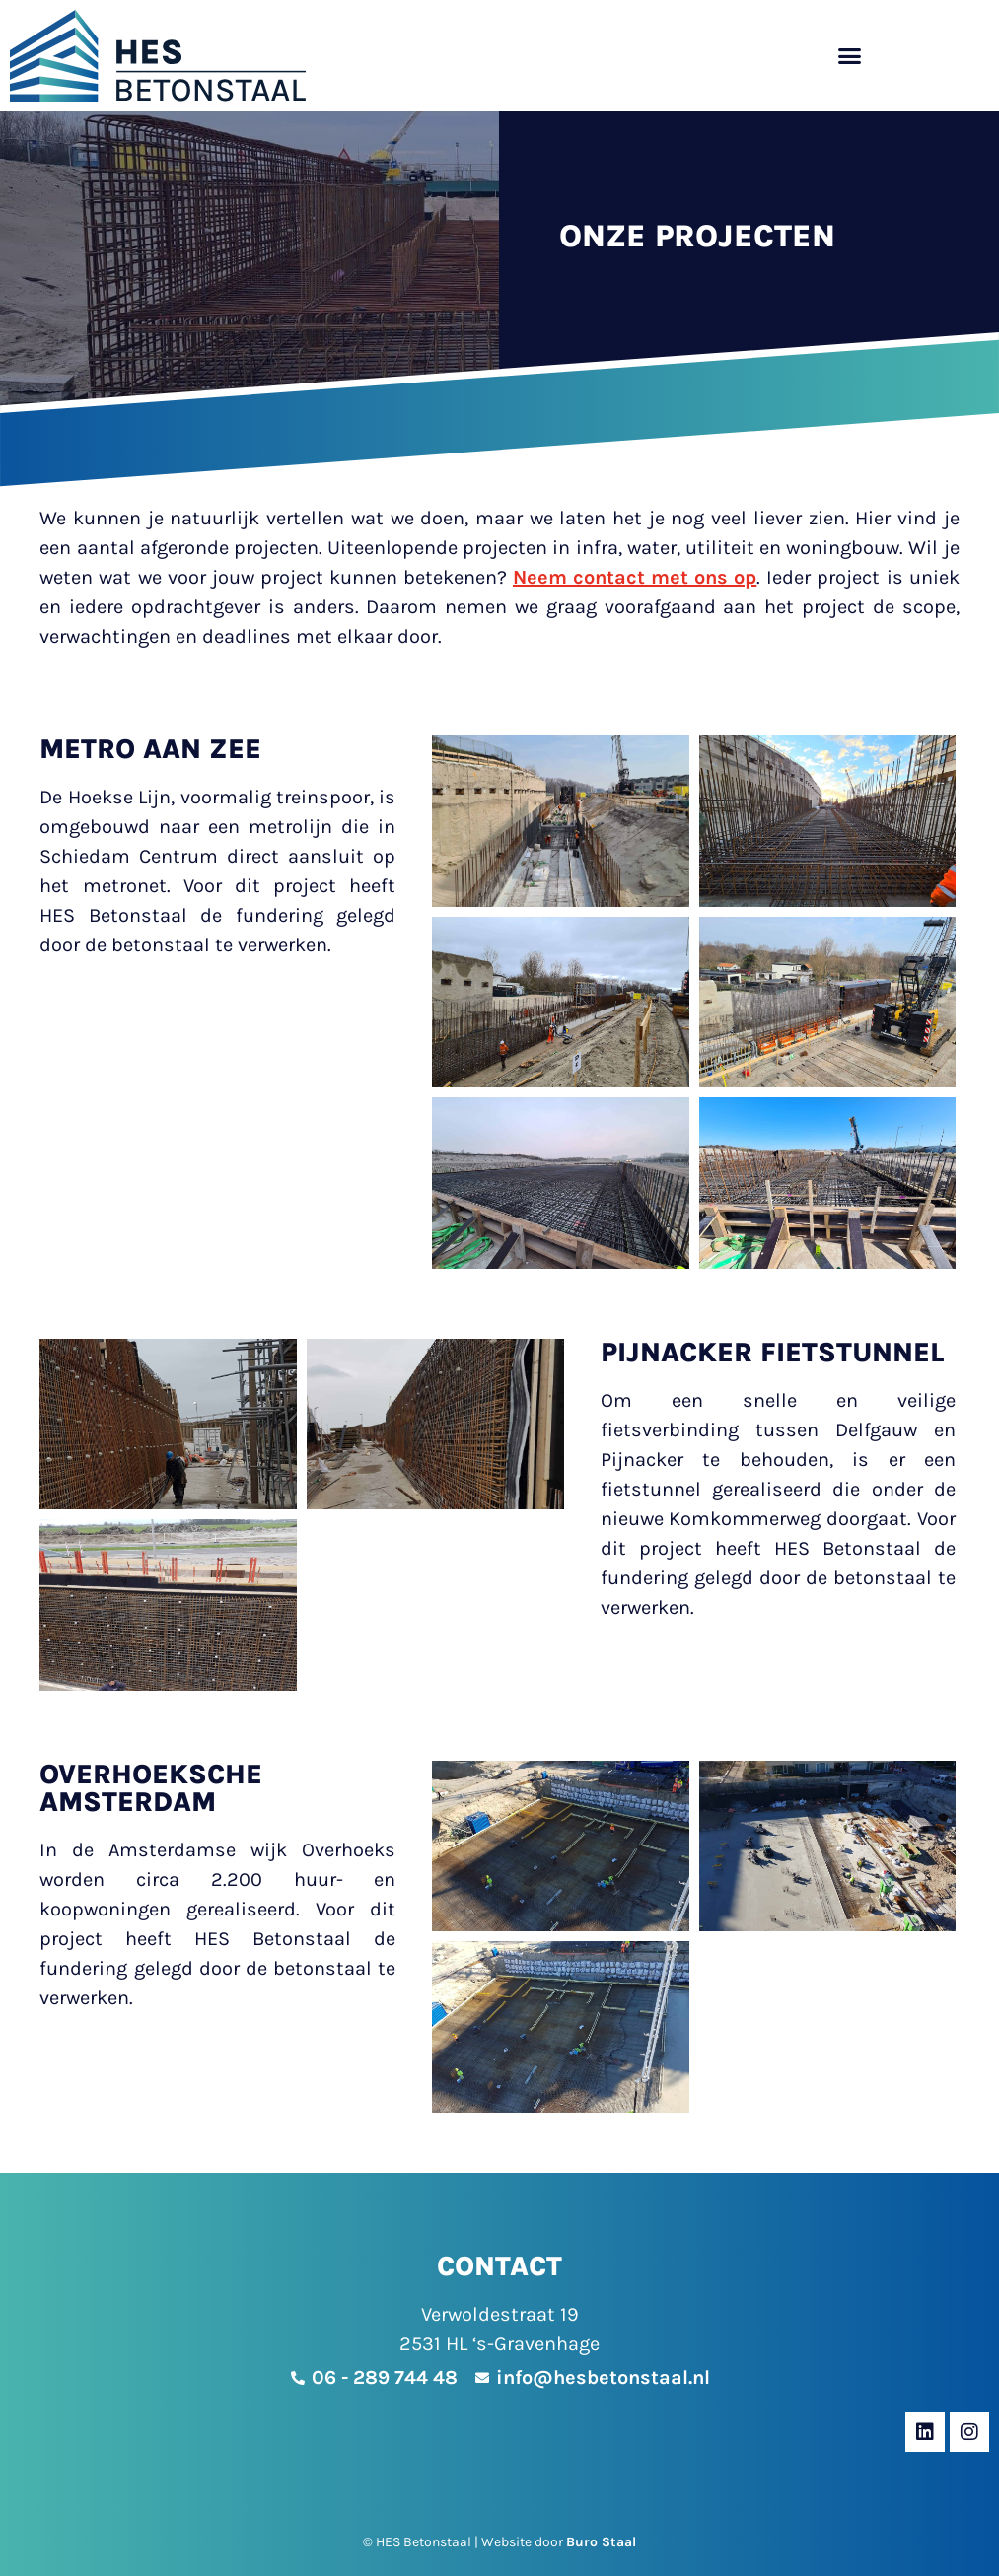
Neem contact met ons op (634, 577)
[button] (849, 55)
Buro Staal (601, 2542)
